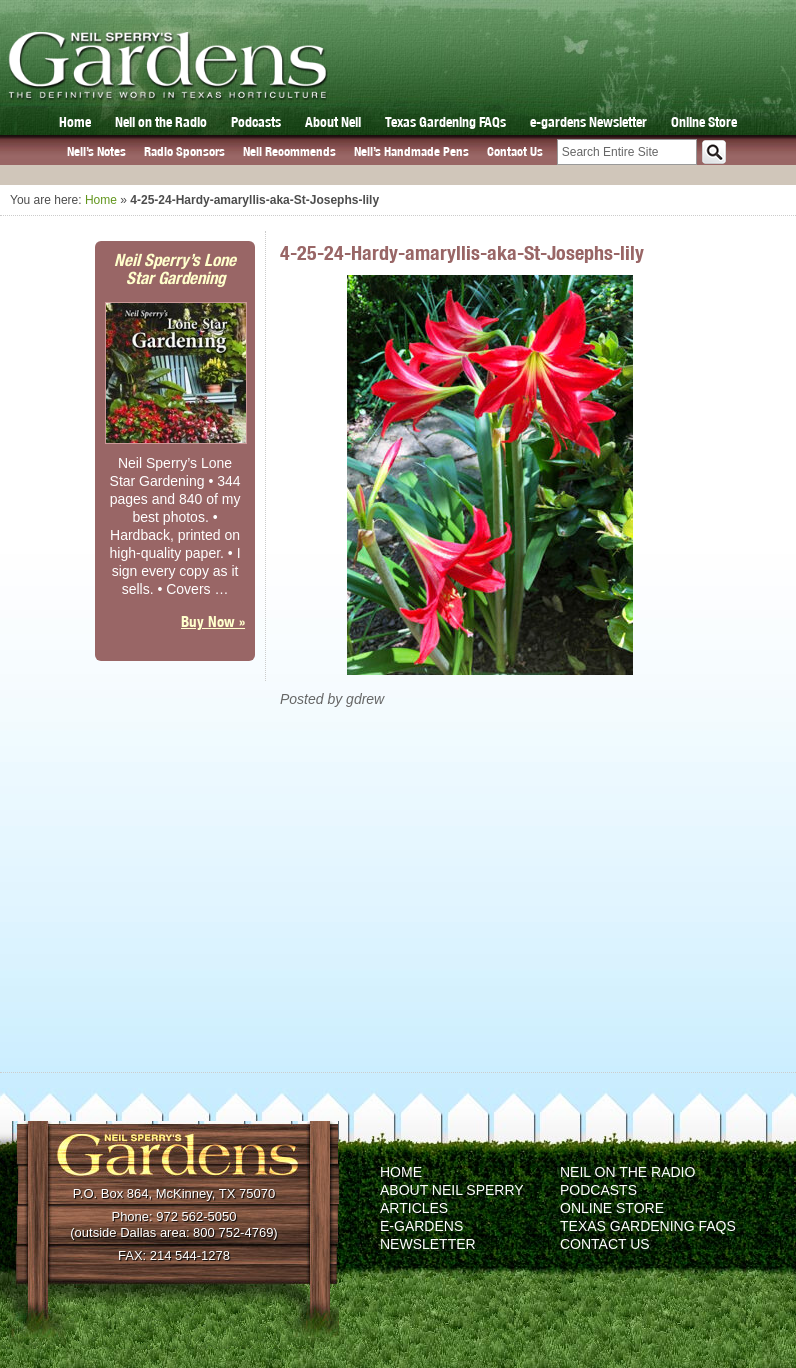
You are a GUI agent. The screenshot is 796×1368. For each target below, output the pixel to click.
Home (75, 122)
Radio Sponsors (184, 151)
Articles (414, 1208)
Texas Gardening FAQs (445, 122)
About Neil (333, 122)
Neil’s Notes (96, 151)
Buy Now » (213, 621)
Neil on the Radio (161, 122)
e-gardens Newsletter (588, 122)
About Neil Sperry (452, 1190)
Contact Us (515, 151)
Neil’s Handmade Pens (411, 151)
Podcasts (256, 122)
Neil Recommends (289, 151)
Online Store (704, 122)
